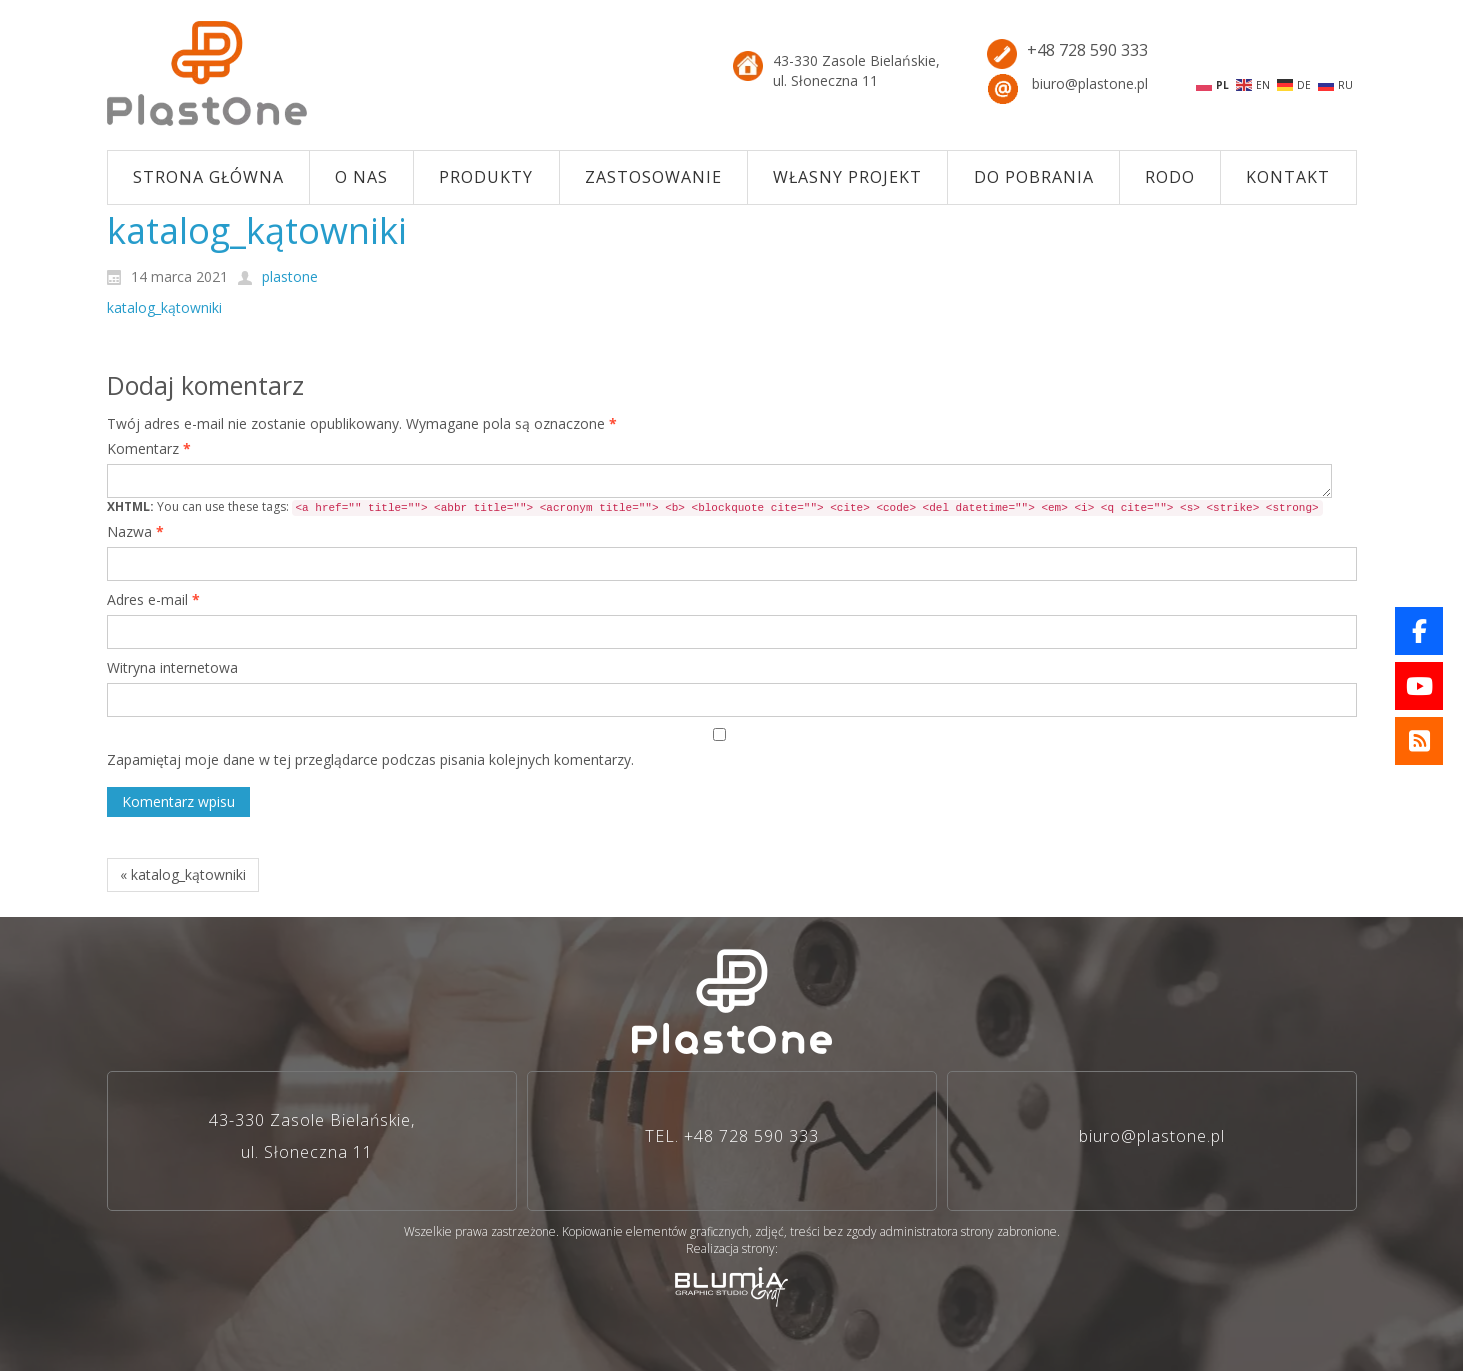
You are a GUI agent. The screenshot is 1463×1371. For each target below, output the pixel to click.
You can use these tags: (715, 507)
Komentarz (149, 448)
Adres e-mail (153, 599)
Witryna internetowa (172, 667)
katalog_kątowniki (164, 307)
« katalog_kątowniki (183, 874)
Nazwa (135, 531)
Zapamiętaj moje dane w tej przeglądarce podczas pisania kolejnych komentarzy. (370, 759)
